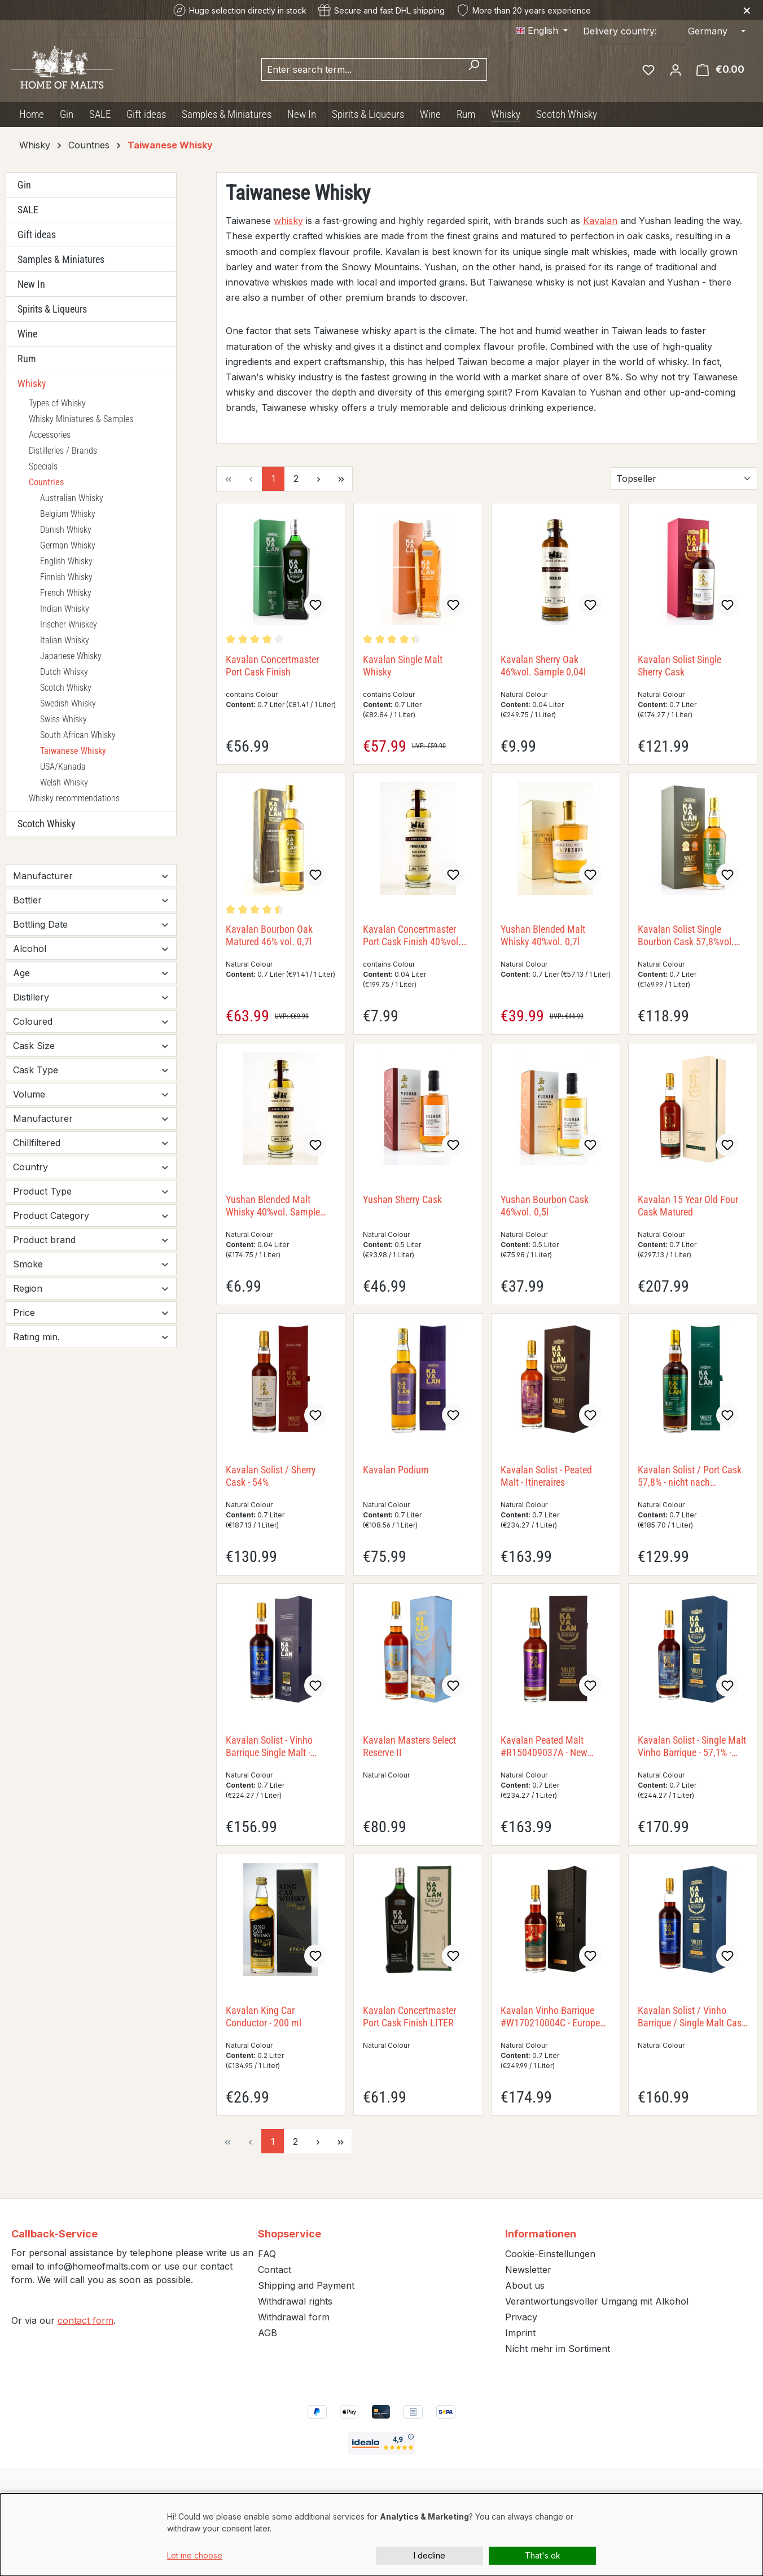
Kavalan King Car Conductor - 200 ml (263, 2016)
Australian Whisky (71, 498)
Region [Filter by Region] (91, 1288)
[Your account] (675, 69)
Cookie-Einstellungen (550, 2253)
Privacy (521, 2317)
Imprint (520, 2332)
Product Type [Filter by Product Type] (91, 1191)
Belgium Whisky (67, 513)
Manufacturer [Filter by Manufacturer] (91, 1118)
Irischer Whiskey (68, 624)
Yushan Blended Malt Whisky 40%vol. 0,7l (543, 935)
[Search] (474, 69)
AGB (267, 2332)
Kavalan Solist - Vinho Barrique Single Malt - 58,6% (269, 1746)
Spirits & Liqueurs (52, 309)
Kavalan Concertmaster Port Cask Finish (272, 665)
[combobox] (361, 69)
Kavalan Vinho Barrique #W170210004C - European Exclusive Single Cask (555, 2016)
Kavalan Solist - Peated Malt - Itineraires (546, 1476)
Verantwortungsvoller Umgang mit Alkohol (597, 2301)
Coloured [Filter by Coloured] (91, 1021)
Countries (46, 482)
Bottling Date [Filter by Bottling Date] (91, 924)
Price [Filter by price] (91, 1312)
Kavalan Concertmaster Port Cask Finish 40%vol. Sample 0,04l (412, 935)
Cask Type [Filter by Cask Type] (91, 1070)
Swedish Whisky (68, 703)
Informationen (540, 2234)
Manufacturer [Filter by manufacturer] (91, 875)
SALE (27, 210)
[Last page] (341, 479)
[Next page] (318, 479)
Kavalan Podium (396, 1470)
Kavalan (600, 220)
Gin (24, 185)
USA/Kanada (63, 766)
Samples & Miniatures (60, 259)
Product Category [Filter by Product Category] (91, 1215)
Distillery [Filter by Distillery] (91, 997)
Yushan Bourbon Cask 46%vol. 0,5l (545, 1205)
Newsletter (528, 2269)
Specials (43, 466)
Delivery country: (620, 31)
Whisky (31, 383)
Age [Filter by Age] (91, 972)
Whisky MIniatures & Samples (81, 419)
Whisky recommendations (74, 798)
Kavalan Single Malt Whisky (402, 665)
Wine (27, 334)
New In (31, 284)
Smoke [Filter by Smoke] (91, 1264)
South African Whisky (78, 735)
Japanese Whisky (71, 656)
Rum (26, 359)
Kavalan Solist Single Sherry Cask (679, 665)
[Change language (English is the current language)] (542, 30)
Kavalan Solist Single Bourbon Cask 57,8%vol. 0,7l (686, 935)
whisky (288, 220)
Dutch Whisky (64, 671)
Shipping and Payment (306, 2285)
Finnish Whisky (66, 577)
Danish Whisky (65, 529)
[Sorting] (684, 478)
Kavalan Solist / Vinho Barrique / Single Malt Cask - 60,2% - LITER (692, 2016)
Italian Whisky (64, 640)
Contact (274, 2269)
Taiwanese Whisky (73, 750)
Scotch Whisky (65, 687)
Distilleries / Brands (63, 450)
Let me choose (194, 2555)
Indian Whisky (64, 608)
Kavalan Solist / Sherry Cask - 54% (271, 1476)
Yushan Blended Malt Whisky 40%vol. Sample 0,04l (273, 1205)
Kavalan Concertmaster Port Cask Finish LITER (409, 2016)
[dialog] (381, 2535)
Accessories (50, 434)
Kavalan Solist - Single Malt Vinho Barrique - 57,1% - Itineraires (692, 1746)
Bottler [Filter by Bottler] (91, 900)
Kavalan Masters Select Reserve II (409, 1746)
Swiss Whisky (63, 719)
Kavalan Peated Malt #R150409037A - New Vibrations (544, 1746)
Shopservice (289, 2234)
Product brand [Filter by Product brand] (91, 1239)
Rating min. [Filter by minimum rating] (91, 1336)
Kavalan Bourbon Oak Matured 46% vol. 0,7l (269, 935)
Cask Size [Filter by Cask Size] (91, 1045)
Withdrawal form (294, 2317)
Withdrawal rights (295, 2301)
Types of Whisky (57, 403)
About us (525, 2285)
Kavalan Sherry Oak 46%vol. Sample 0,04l (543, 665)
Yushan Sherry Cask (402, 1199)
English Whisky (66, 561)
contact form (85, 2320)
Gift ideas (36, 234)
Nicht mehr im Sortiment (557, 2348)
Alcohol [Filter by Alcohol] (91, 948)
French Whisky (65, 592)
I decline (429, 2555)
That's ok (542, 2555)
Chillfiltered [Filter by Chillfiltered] (91, 1142)
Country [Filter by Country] (91, 1167)
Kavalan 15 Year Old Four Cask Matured (688, 1205)
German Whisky (67, 545)
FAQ (267, 2253)
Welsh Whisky (64, 782)
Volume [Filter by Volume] (91, 1094)
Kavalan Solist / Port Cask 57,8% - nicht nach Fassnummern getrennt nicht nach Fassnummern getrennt (690, 1476)
